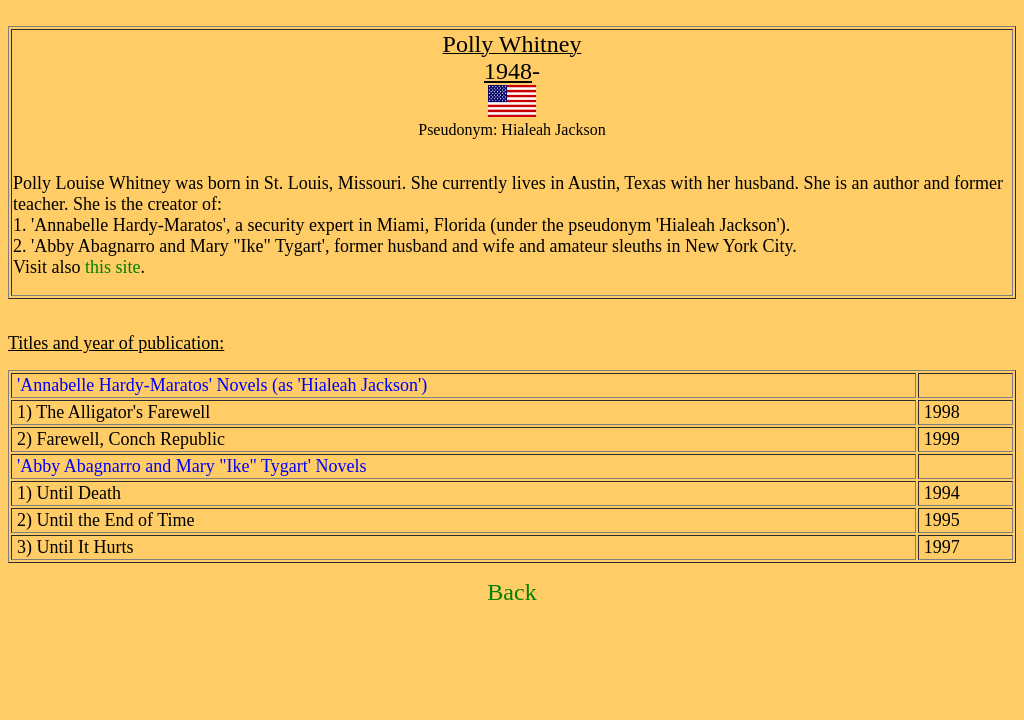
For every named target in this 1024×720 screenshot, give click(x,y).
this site (113, 267)
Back (511, 592)
